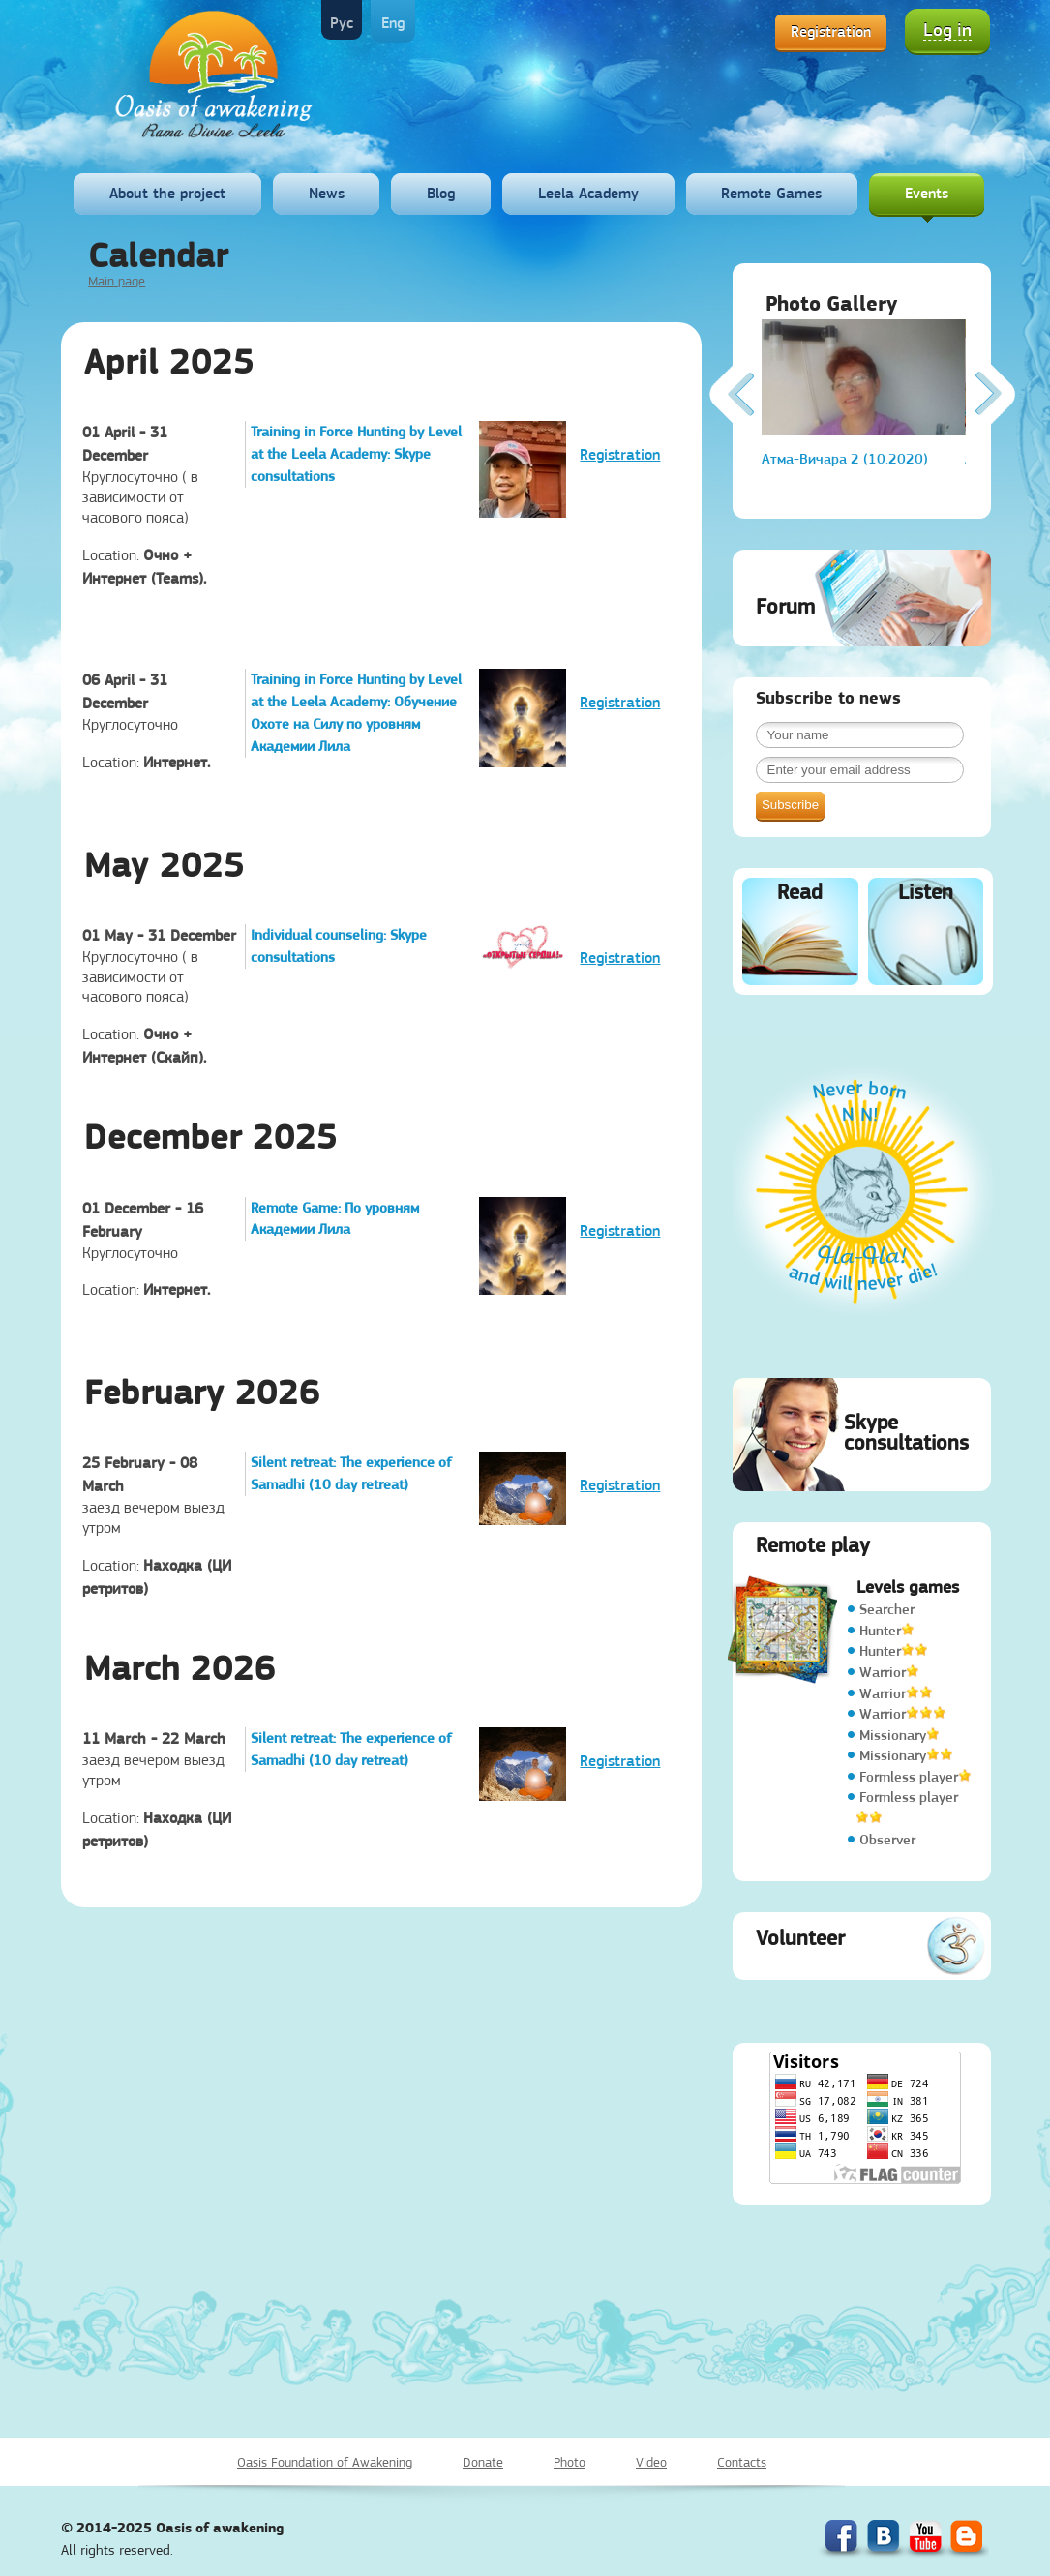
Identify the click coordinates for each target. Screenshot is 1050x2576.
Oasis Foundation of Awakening (324, 2462)
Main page (116, 280)
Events (926, 193)
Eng (393, 23)
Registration (831, 31)
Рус (341, 23)
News (327, 193)
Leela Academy (588, 193)
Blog (441, 193)
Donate (483, 2462)
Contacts (741, 2462)
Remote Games (771, 193)
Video (651, 2462)
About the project (167, 193)
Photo (569, 2462)
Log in (947, 29)
